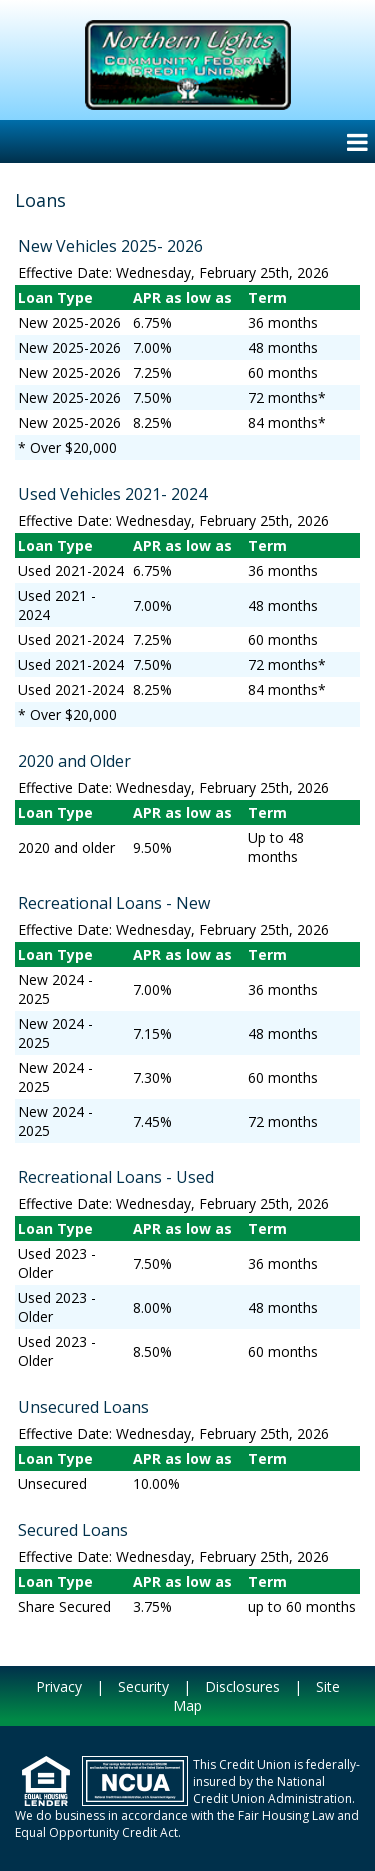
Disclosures (242, 1686)
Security (143, 1686)
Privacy (59, 1686)
